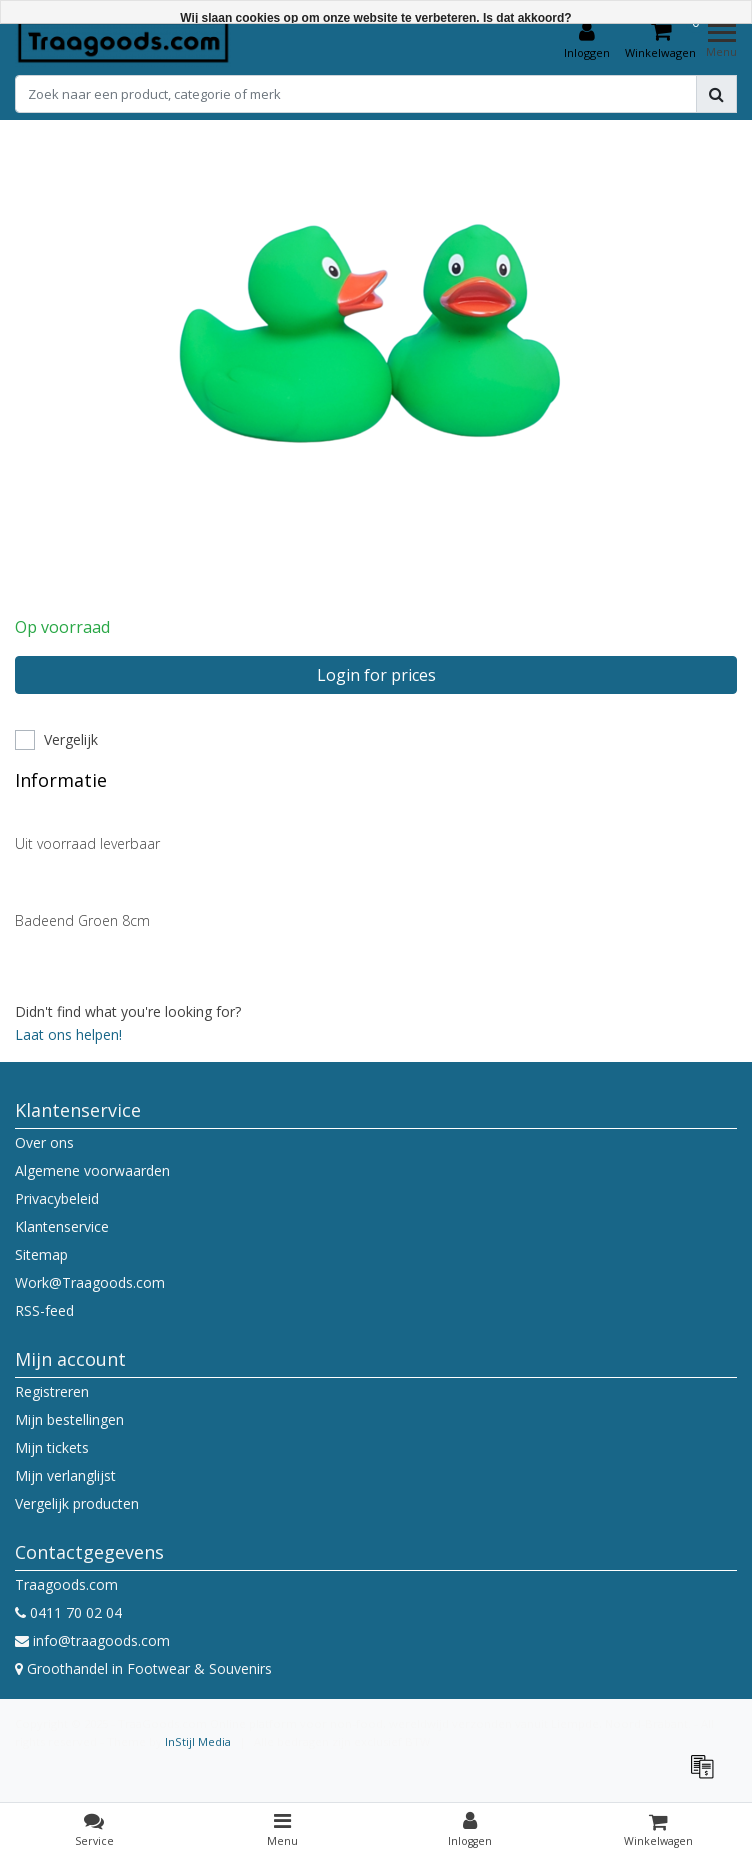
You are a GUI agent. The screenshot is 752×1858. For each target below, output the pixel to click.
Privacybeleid (57, 1198)
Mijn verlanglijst (65, 1475)
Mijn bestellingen (69, 1419)
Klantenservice (62, 1226)
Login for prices (376, 675)
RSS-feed (44, 1310)
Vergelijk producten (77, 1503)
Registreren (52, 1391)
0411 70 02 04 (68, 1612)
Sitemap (41, 1254)
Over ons (44, 1142)
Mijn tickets (52, 1447)
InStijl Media (198, 1741)
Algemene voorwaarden (92, 1170)
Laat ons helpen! (68, 1034)
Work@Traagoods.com (90, 1282)
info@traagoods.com (92, 1640)
